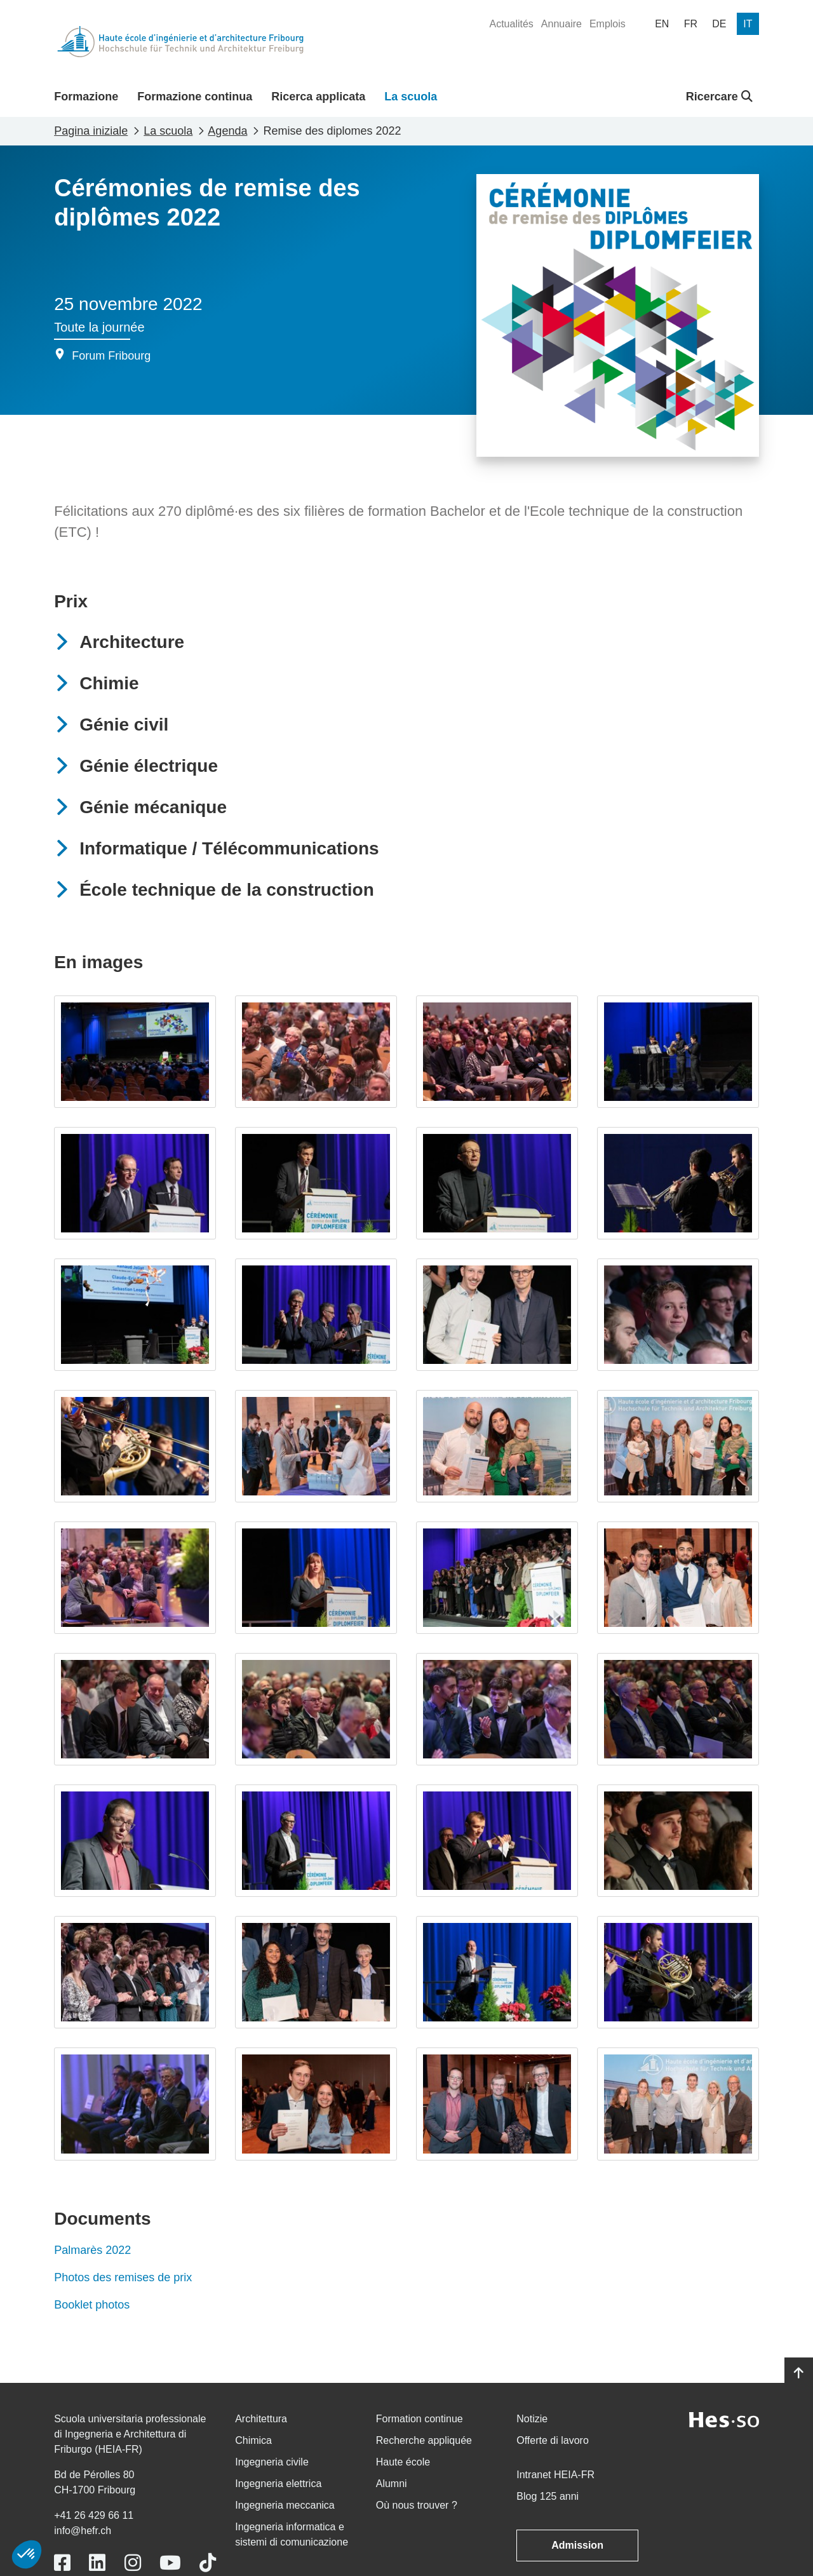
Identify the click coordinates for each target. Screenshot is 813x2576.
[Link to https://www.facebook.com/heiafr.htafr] (62, 2562)
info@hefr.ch (82, 2530)
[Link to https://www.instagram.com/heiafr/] (132, 2562)
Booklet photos (93, 2304)
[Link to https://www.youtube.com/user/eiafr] (170, 2562)
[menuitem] (511, 24)
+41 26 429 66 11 (93, 2515)
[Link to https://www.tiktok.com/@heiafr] (207, 2562)
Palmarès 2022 (92, 2250)
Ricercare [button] (719, 96)
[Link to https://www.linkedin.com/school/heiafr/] (97, 2562)
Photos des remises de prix (123, 2277)
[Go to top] (798, 2373)
